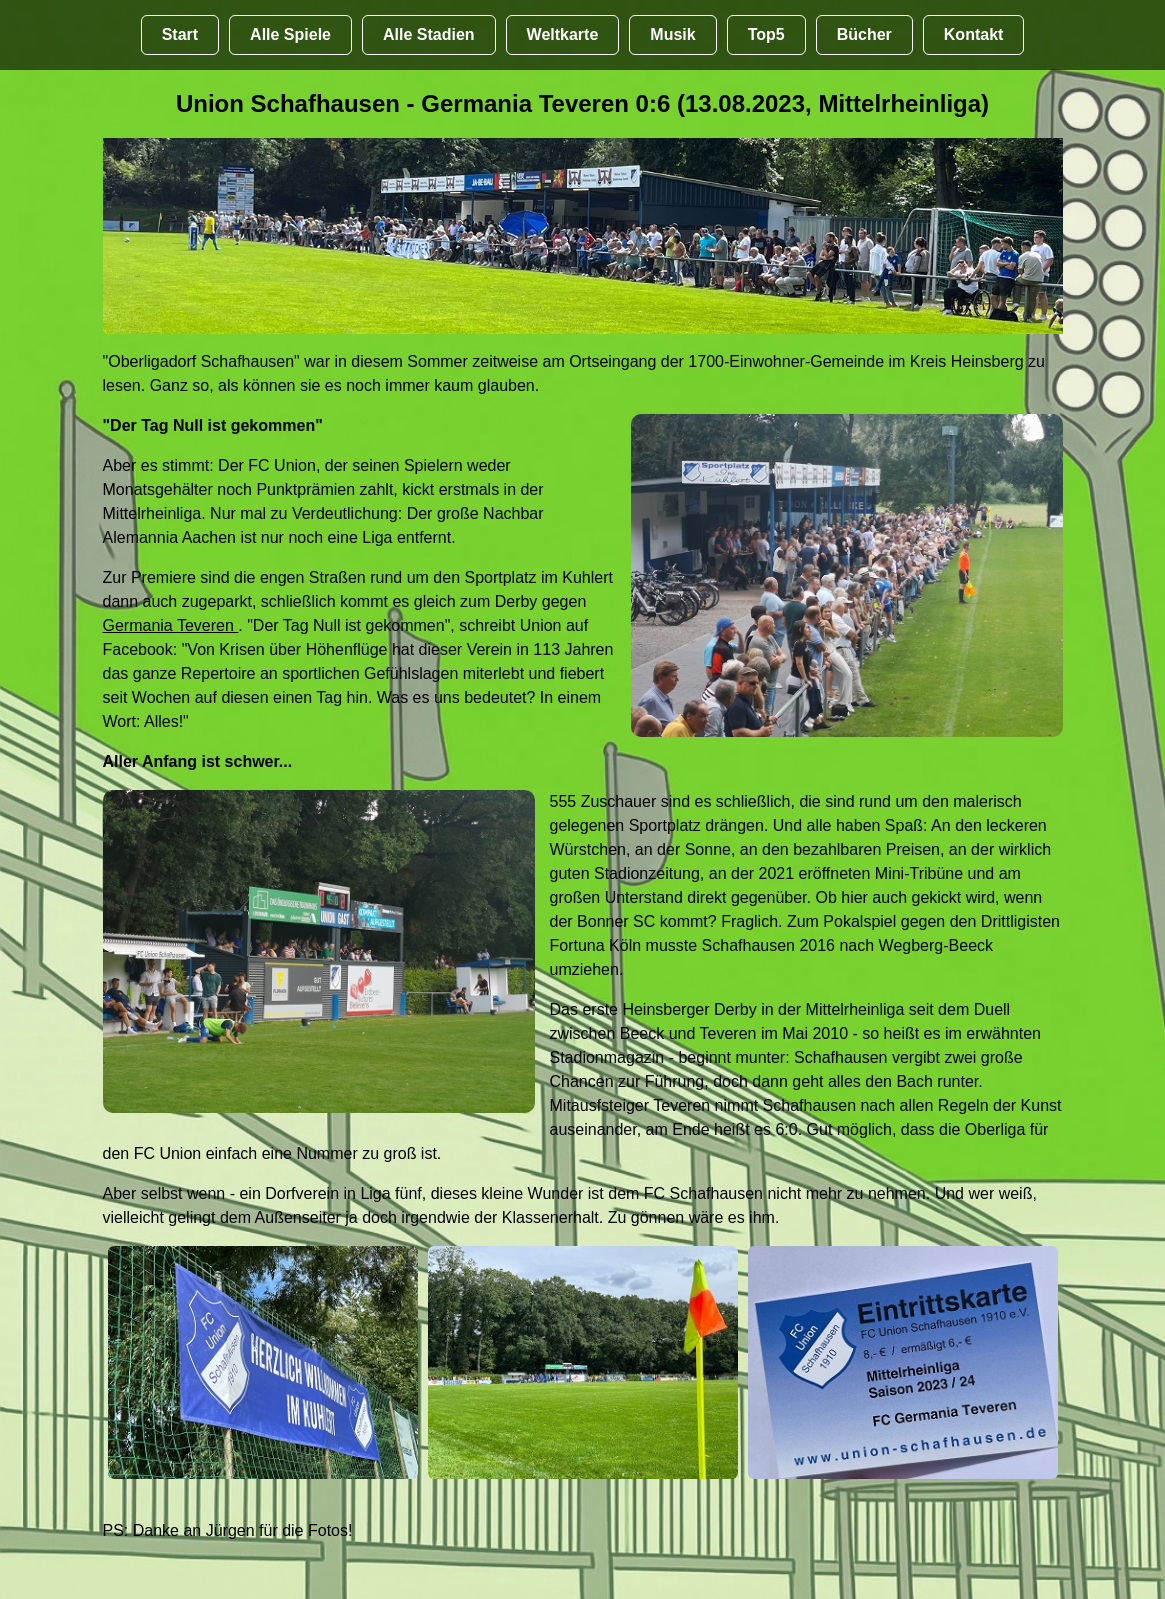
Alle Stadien (429, 34)
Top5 (766, 34)
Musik (672, 34)
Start (180, 34)
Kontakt (974, 34)
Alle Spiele (290, 34)
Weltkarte (563, 34)
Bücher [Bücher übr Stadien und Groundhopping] (864, 34)
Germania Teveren (171, 625)
